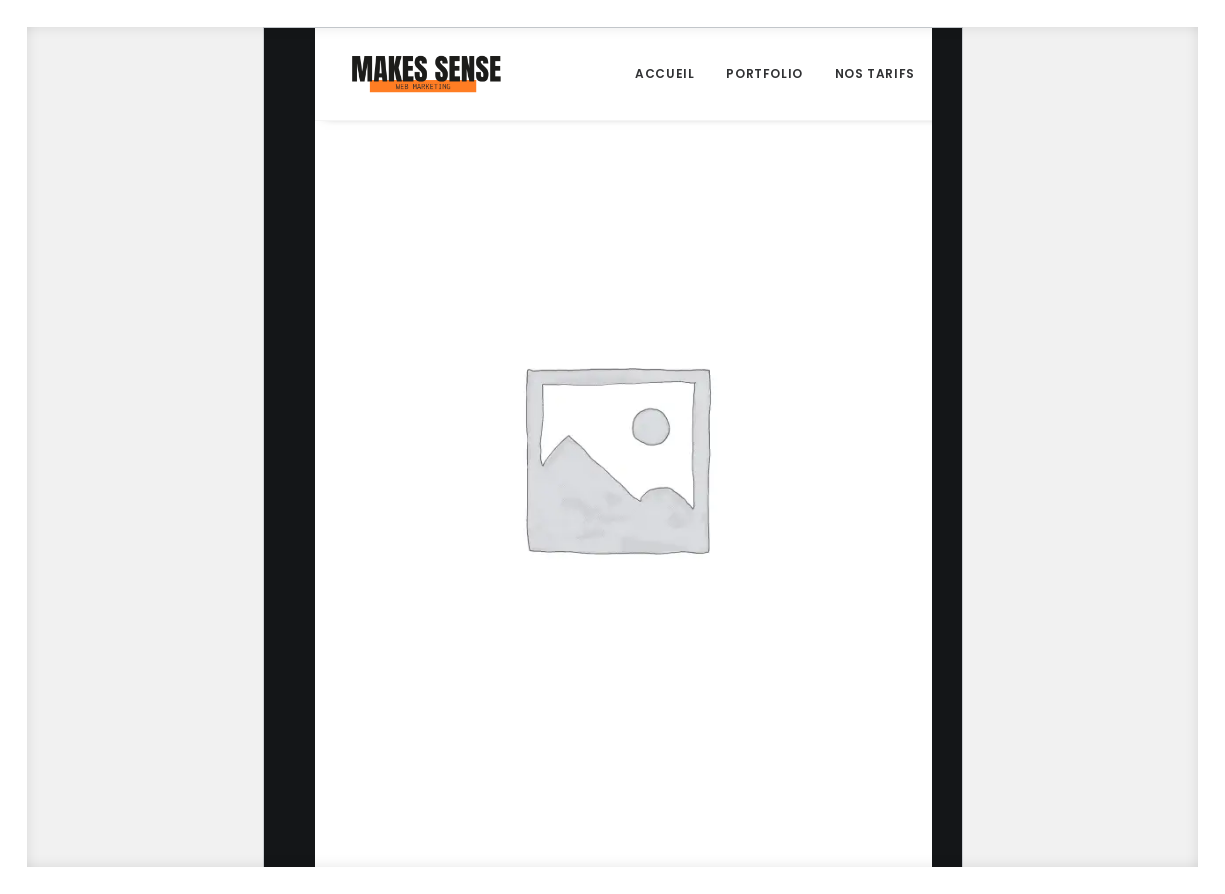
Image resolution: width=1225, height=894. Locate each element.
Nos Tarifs (875, 73)
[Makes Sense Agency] (426, 74)
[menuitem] (664, 74)
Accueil (664, 73)
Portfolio (764, 73)
